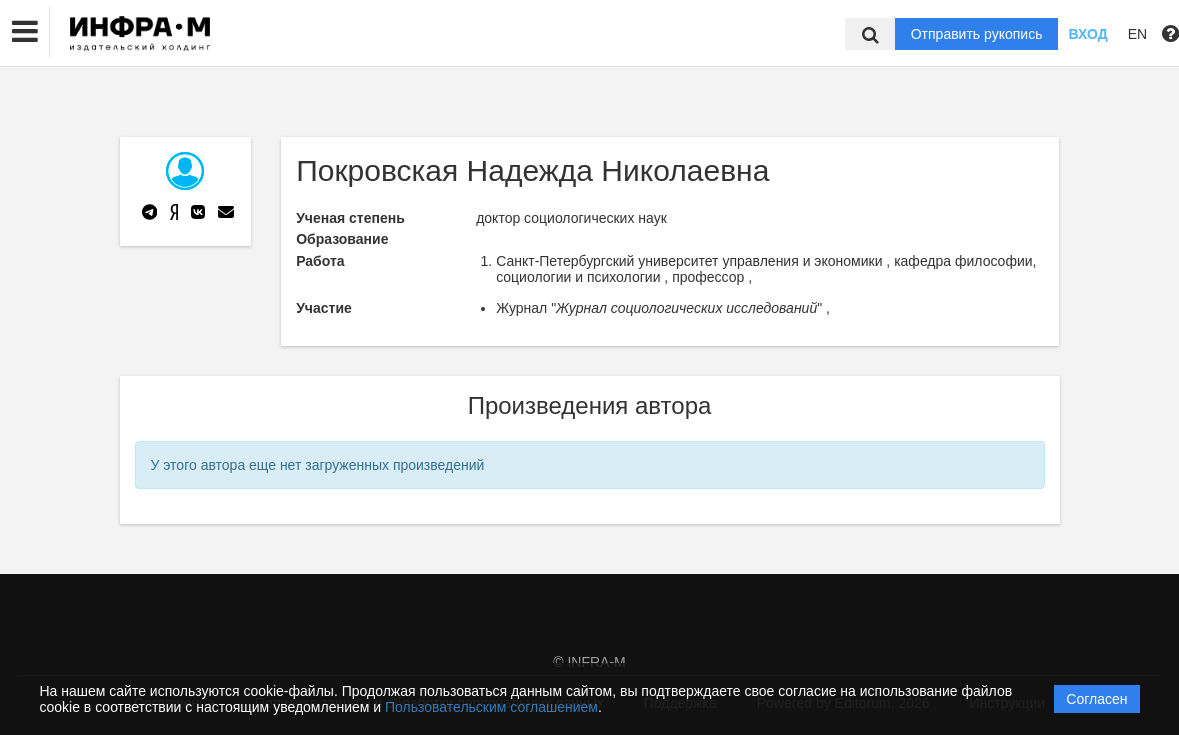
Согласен (1096, 699)
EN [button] (1137, 34)
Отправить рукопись (977, 34)
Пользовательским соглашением (491, 707)
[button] (25, 32)
